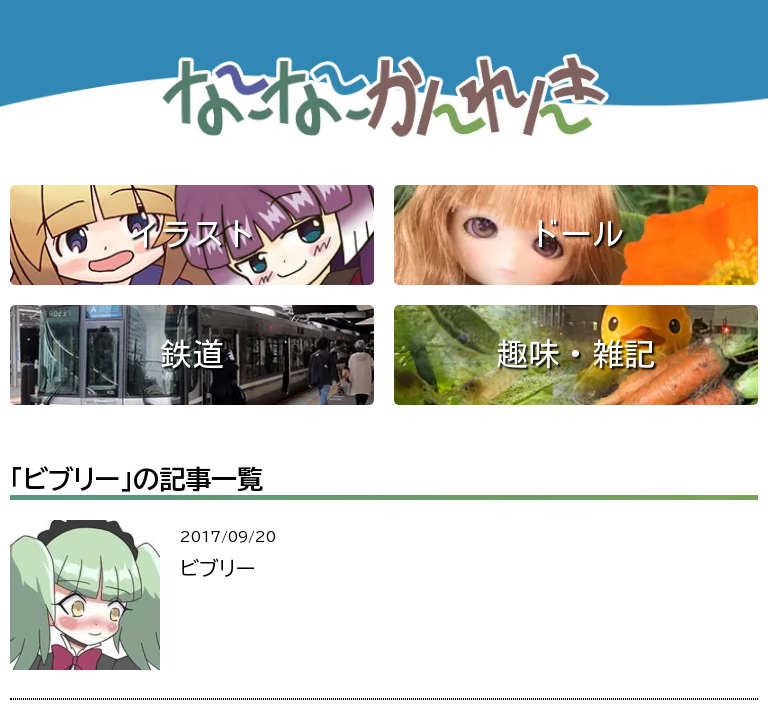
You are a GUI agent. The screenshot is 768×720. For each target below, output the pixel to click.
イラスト (192, 234)
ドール (576, 234)
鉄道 (192, 354)
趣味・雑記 (576, 354)
